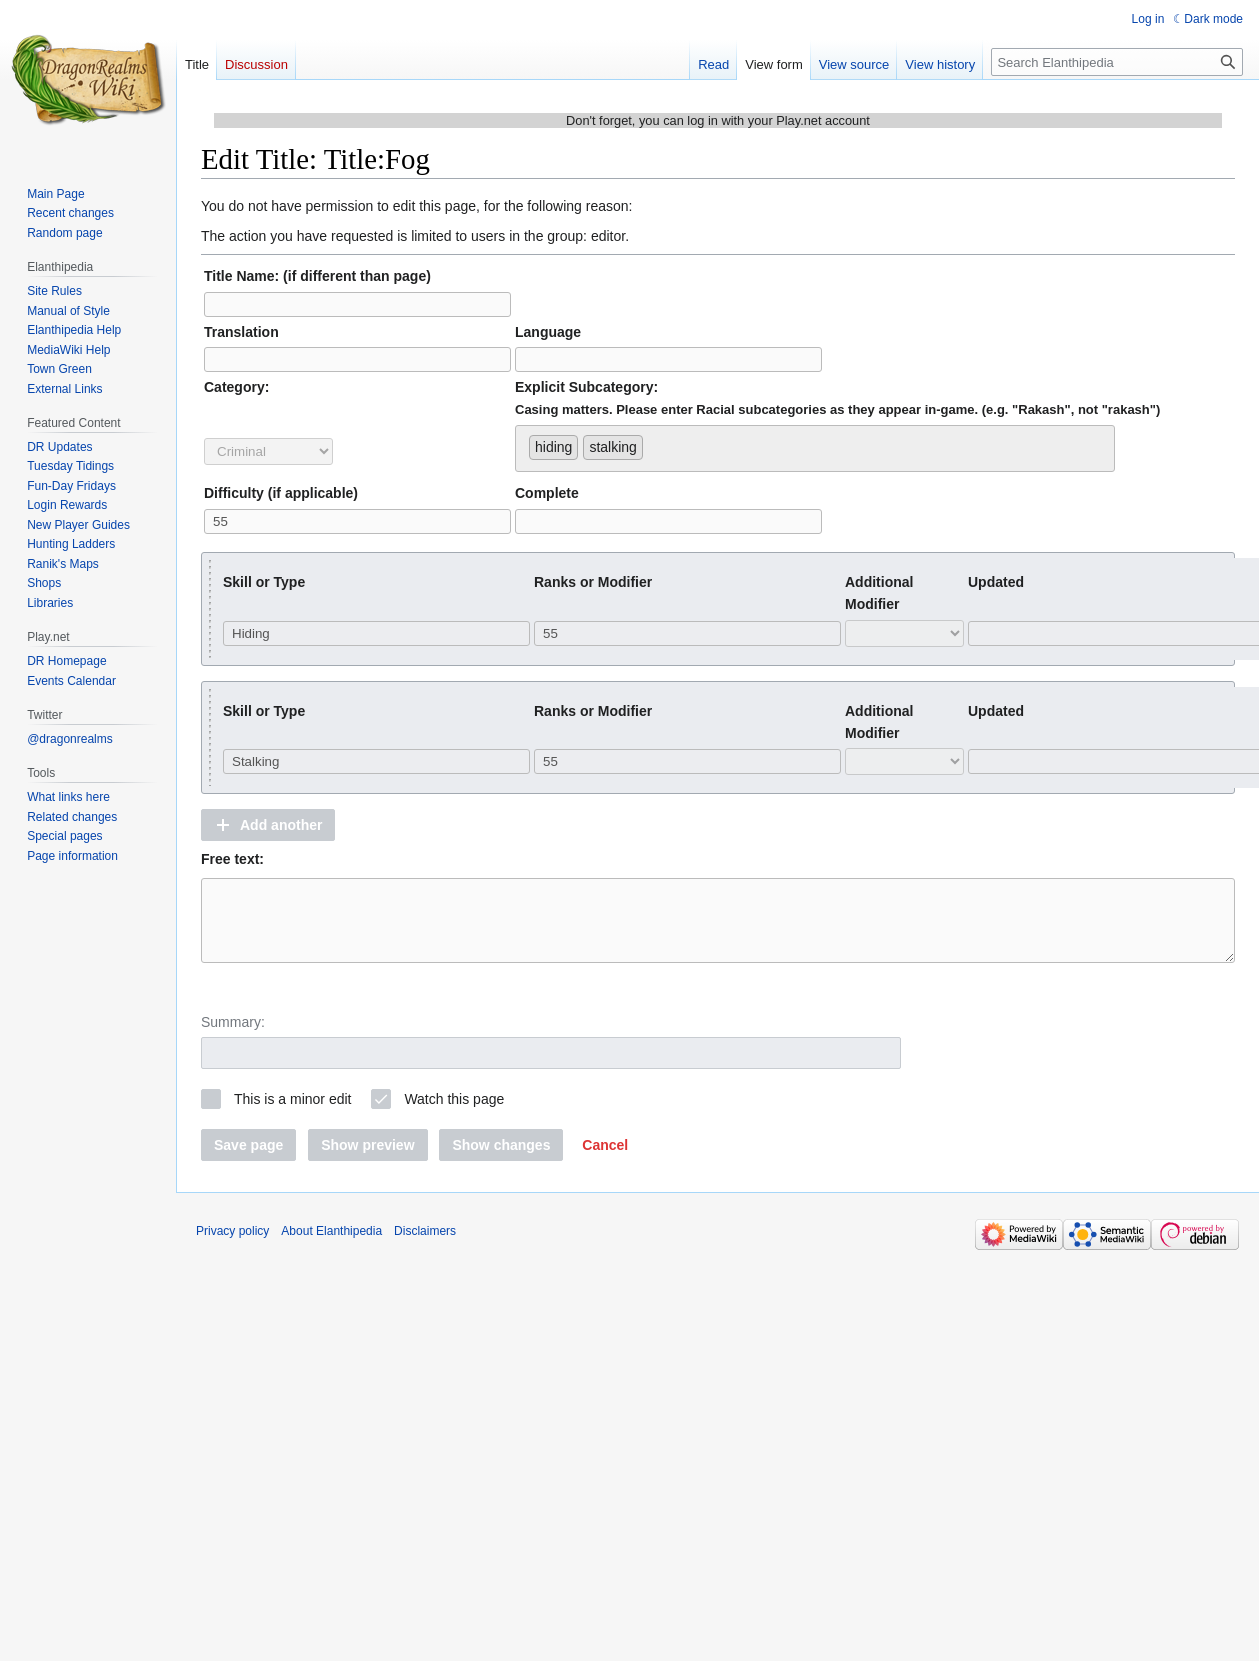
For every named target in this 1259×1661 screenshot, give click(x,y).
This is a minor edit (292, 1114)
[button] (268, 825)
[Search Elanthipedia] (1117, 62)
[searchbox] (653, 443)
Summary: (233, 1037)
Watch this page (454, 1114)
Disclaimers (425, 1246)
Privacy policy (232, 1246)
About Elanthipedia (331, 1246)
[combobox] (815, 448)
